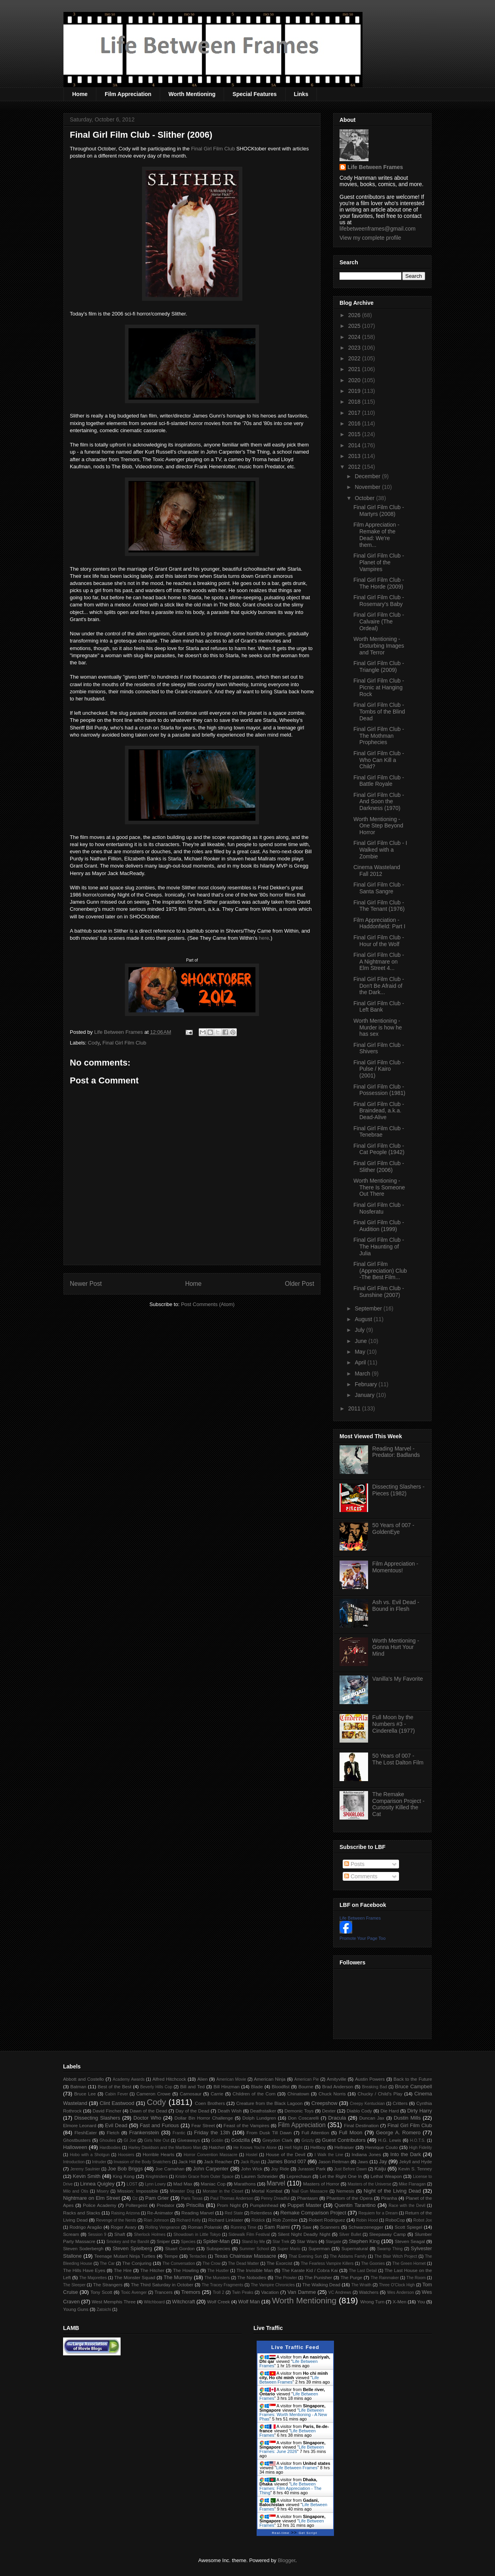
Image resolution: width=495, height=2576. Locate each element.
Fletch (113, 2132)
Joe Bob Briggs (125, 2169)
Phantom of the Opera (349, 2198)
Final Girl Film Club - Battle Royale (378, 780)
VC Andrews (339, 2292)
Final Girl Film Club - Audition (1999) (378, 1225)
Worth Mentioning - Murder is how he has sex (377, 1027)
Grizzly (307, 2140)
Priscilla (195, 2205)
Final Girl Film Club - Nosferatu (378, 1208)
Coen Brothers (210, 2103)
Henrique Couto (381, 2147)
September (369, 1308)
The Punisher (318, 2277)
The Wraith (361, 2285)
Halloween (75, 2147)
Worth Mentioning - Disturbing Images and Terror (378, 646)
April (361, 1362)
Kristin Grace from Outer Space (204, 2176)
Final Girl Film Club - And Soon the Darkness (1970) (378, 802)
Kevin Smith (87, 2176)
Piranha (389, 2198)
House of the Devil (285, 2154)
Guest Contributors (344, 2140)
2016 (355, 423)
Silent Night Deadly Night (304, 2234)
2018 (355, 401)
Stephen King (364, 2241)
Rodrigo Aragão (85, 2227)
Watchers (368, 2292)
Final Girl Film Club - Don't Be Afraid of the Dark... (378, 986)
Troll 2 (218, 2292)
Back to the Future (412, 2079)
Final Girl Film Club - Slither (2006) (378, 1166)
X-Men (399, 2301)
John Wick (251, 2168)
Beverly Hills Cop (156, 2087)
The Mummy (177, 2277)
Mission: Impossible (137, 2190)
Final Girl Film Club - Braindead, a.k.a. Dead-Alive (378, 1111)
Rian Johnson (156, 2220)
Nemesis (345, 2190)
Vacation (270, 2292)
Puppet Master (305, 2205)
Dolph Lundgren (259, 2117)
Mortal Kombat (266, 2190)
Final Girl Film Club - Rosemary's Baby (378, 600)
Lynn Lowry (155, 2184)
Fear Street (203, 2125)
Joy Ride (280, 2168)
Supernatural (355, 2248)
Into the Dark (405, 2154)
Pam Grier (157, 2198)
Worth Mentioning (192, 94)
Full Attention (315, 2132)
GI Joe (130, 2140)
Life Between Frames (375, 167)
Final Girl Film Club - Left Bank (378, 1006)
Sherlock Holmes (149, 2234)
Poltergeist (136, 2205)
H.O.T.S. (417, 2140)
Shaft (119, 2234)
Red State (233, 2213)
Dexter (329, 2110)
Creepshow (324, 2103)
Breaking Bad (374, 2087)
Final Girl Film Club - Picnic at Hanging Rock (378, 687)
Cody (94, 1043)
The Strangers (108, 2284)
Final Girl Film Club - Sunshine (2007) (378, 1291)
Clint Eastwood (117, 2103)
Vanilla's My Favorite (397, 1679)
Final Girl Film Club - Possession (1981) (379, 1090)
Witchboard (154, 2302)
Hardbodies (110, 2147)
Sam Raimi (277, 2227)
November (368, 487)
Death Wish (230, 2110)
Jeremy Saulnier (85, 2169)
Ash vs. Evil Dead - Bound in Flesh (395, 1605)
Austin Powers (370, 2079)
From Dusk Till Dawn (269, 2132)
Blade (257, 2086)
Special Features (254, 94)
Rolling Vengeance (162, 2227)
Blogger (286, 2560)
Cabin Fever (116, 2094)
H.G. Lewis (389, 2140)
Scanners (330, 2227)
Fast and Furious (159, 2125)
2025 (355, 326)
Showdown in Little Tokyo (197, 2234)
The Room (416, 2278)
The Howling (186, 2270)
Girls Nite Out (156, 2140)
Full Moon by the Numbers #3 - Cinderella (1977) (393, 1724)
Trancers (164, 2292)
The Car (107, 2263)
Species (188, 2241)
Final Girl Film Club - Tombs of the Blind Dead (379, 711)
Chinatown (298, 2093)
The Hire (123, 2270)
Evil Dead (116, 2125)
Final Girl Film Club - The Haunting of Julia (378, 1246)
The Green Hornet (409, 2263)
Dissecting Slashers (97, 2118)
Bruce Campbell (413, 2086)
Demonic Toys (298, 2110)
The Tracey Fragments (223, 2285)
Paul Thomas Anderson (231, 2198)
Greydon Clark (278, 2140)
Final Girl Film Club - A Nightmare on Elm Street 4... (378, 962)
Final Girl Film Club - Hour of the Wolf (378, 940)
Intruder (99, 2162)
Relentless (261, 2212)
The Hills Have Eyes (84, 2270)
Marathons (244, 2183)
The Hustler (218, 2270)
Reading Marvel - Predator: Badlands (396, 1451)
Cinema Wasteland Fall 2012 (376, 870)
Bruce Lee (85, 2093)
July (360, 1330)
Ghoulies (108, 2140)
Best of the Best (114, 2086)
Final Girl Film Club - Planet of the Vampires (378, 562)
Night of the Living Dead (392, 2191)
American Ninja (270, 2079)
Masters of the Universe (369, 2184)
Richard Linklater (225, 2219)
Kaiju (380, 2169)
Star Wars (307, 2241)
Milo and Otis (75, 2191)
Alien (203, 2079)
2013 (355, 456)
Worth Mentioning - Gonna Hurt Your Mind (395, 1647)
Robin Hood (367, 2220)
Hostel (251, 2155)
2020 (355, 380)
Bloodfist (281, 2086)
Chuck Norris (332, 2093)
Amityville (336, 2079)
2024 (355, 337)
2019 (355, 391)
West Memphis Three (114, 2301)
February (366, 1384)
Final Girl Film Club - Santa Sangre (378, 888)
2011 (355, 1408)
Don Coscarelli (303, 2117)
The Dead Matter (243, 2263)
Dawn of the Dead (148, 2110)
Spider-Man (216, 2241)
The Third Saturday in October (162, 2284)
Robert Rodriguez (327, 2219)
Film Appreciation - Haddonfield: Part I (379, 923)
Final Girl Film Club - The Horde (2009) (378, 583)
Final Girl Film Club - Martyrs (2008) (378, 510)
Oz (135, 2198)
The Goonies (373, 2263)
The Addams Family (348, 2256)
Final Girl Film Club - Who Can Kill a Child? (378, 760)
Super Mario (288, 2249)
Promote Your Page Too (363, 1938)
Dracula (337, 2118)
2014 (355, 445)
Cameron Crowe (153, 2093)
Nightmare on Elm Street (91, 2198)
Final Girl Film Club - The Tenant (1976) (379, 905)
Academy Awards (129, 2079)
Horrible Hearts (159, 2154)
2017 (355, 413)
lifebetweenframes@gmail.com (378, 228)
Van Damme (302, 2292)
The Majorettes (93, 2278)
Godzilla (240, 2140)
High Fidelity (420, 2147)
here (264, 938)
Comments (361, 1876)
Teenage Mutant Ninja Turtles (124, 2256)
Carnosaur (190, 2093)
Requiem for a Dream (377, 2213)
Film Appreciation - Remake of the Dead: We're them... (376, 534)
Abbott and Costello (83, 2079)
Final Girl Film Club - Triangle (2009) (378, 666)
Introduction (73, 2162)
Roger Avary (123, 2227)
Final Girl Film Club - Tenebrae (378, 1131)
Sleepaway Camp (387, 2234)
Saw (306, 2227)
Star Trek (280, 2241)
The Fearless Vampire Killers (327, 2263)
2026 (355, 315)
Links (301, 94)
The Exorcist (279, 2263)
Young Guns (75, 2309)
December (368, 476)
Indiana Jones (366, 2154)
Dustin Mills (407, 2118)
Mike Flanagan (412, 2184)
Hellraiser (344, 2147)
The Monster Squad (134, 2277)
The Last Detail (363, 2270)
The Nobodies (251, 2277)
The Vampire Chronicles (273, 2285)
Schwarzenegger (366, 2227)
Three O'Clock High (397, 2285)
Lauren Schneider (259, 2176)
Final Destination (361, 2125)
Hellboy (318, 2147)
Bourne (305, 2086)
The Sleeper (74, 2285)
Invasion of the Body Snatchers (142, 2162)
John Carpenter (210, 2169)
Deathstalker (263, 2110)
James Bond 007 (286, 2161)
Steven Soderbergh (83, 2248)
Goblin (217, 2140)
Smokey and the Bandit (127, 2241)
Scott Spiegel (408, 2227)
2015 (355, 434)
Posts (354, 1864)
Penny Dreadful (275, 2198)
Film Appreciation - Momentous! (395, 1567)
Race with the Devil (407, 2205)
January (365, 1395)
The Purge (351, 2277)
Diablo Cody (359, 2110)
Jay (383, 2161)
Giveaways (188, 2140)
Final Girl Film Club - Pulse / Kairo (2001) (378, 1069)
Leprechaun (299, 2176)
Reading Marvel (197, 2212)
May (360, 1352)
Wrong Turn (372, 2301)
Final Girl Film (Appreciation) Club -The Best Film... (380, 1271)
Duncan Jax (371, 2117)
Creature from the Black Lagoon (269, 2103)
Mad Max (182, 2183)
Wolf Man (249, 2302)
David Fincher (106, 2110)
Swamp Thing (390, 2249)
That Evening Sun (305, 2256)
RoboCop (395, 2219)
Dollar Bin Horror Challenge (204, 2117)
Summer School (254, 2249)
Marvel (276, 2183)
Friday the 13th (212, 2132)
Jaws (362, 2161)
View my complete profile (370, 238)
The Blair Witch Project (395, 2256)
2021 (355, 369)
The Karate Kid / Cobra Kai (310, 2270)
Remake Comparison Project (313, 2213)
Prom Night (229, 2205)
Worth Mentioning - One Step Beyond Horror (378, 826)
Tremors (190, 2292)
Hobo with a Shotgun (89, 2155)
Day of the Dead (192, 2110)
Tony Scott (101, 2292)
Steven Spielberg (132, 2248)
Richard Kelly (189, 2220)
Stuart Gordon (179, 2248)
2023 (355, 347)
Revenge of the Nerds (116, 2220)
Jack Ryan (250, 2162)
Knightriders (156, 2176)
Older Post (299, 1283)
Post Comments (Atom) (207, 1304)
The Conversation (178, 2263)
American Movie (231, 2079)
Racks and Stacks (81, 2212)
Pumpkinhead (264, 2205)
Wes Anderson (400, 2292)
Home (80, 94)
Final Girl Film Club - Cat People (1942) (379, 1149)
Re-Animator (160, 2212)
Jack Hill (187, 2161)
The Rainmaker (384, 2278)
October (365, 498)
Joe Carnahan (169, 2168)
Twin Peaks (242, 2292)
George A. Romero (398, 2132)
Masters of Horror (321, 2183)
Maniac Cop (213, 2183)
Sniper (163, 2241)
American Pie (306, 2079)
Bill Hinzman (226, 2086)
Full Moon (350, 2132)
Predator (166, 2205)
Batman (78, 2086)
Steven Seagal (410, 2241)
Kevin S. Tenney (415, 2168)
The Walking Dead (321, 2284)
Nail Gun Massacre (310, 2191)
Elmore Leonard (79, 2125)
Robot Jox (422, 2220)
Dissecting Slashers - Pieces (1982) (398, 1490)
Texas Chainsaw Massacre (245, 2256)
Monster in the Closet (223, 2191)
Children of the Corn (253, 2093)
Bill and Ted (192, 2086)
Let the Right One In (341, 2176)
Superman (319, 2248)
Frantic (179, 2133)
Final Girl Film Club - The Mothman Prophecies (378, 736)
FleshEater (86, 2132)
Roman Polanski (205, 2227)
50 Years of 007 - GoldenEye (393, 1528)
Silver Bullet (350, 2234)
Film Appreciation (128, 94)
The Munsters (217, 2278)
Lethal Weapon (386, 2176)
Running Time (243, 2227)
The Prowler (285, 2278)
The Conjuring (137, 2263)
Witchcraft (183, 2302)
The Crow (212, 2263)
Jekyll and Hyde (415, 2161)
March (363, 1373)
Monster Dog (182, 2191)
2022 (355, 358)
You (421, 2301)
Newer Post (86, 1283)
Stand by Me (253, 2241)
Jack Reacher (218, 2161)
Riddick (258, 2220)
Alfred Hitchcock (169, 2079)
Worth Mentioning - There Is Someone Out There (379, 1187)
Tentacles (198, 2256)
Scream (71, 2234)
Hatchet (216, 2147)
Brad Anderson (337, 2086)
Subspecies (218, 2248)
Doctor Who (147, 2118)
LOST (132, 2184)
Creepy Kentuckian (367, 2103)
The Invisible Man (254, 2270)
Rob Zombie (285, 2219)
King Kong (123, 2176)
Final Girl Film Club (213, 149)
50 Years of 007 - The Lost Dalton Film (398, 1759)
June (361, 1341)
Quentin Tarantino (355, 2205)
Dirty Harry (419, 2111)
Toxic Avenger (134, 2292)
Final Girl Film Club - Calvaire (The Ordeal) (378, 621)
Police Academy (99, 2205)
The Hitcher (152, 2270)
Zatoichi (104, 2309)
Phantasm (307, 2198)
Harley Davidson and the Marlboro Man (165, 2147)
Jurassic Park (311, 2168)
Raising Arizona (125, 2213)
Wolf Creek (218, 2301)
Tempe (171, 2256)
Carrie (217, 2093)
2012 (355, 467)
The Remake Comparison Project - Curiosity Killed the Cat (398, 1804)
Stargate (333, 2241)
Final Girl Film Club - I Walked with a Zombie (380, 850)
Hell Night (293, 2147)
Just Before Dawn (350, 2169)
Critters (400, 2103)
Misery (103, 2191)
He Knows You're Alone (255, 2147)
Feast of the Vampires (246, 2125)
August (364, 1319)
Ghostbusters (77, 2140)
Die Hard (389, 2110)
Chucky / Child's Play (379, 2093)
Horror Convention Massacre (210, 2155)
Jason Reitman (333, 2161)
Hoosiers (126, 2155)
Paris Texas (192, 2198)
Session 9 (97, 2234)
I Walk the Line (329, 2155)
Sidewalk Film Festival (249, 2234)
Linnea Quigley (97, 2184)
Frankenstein (144, 2132)
